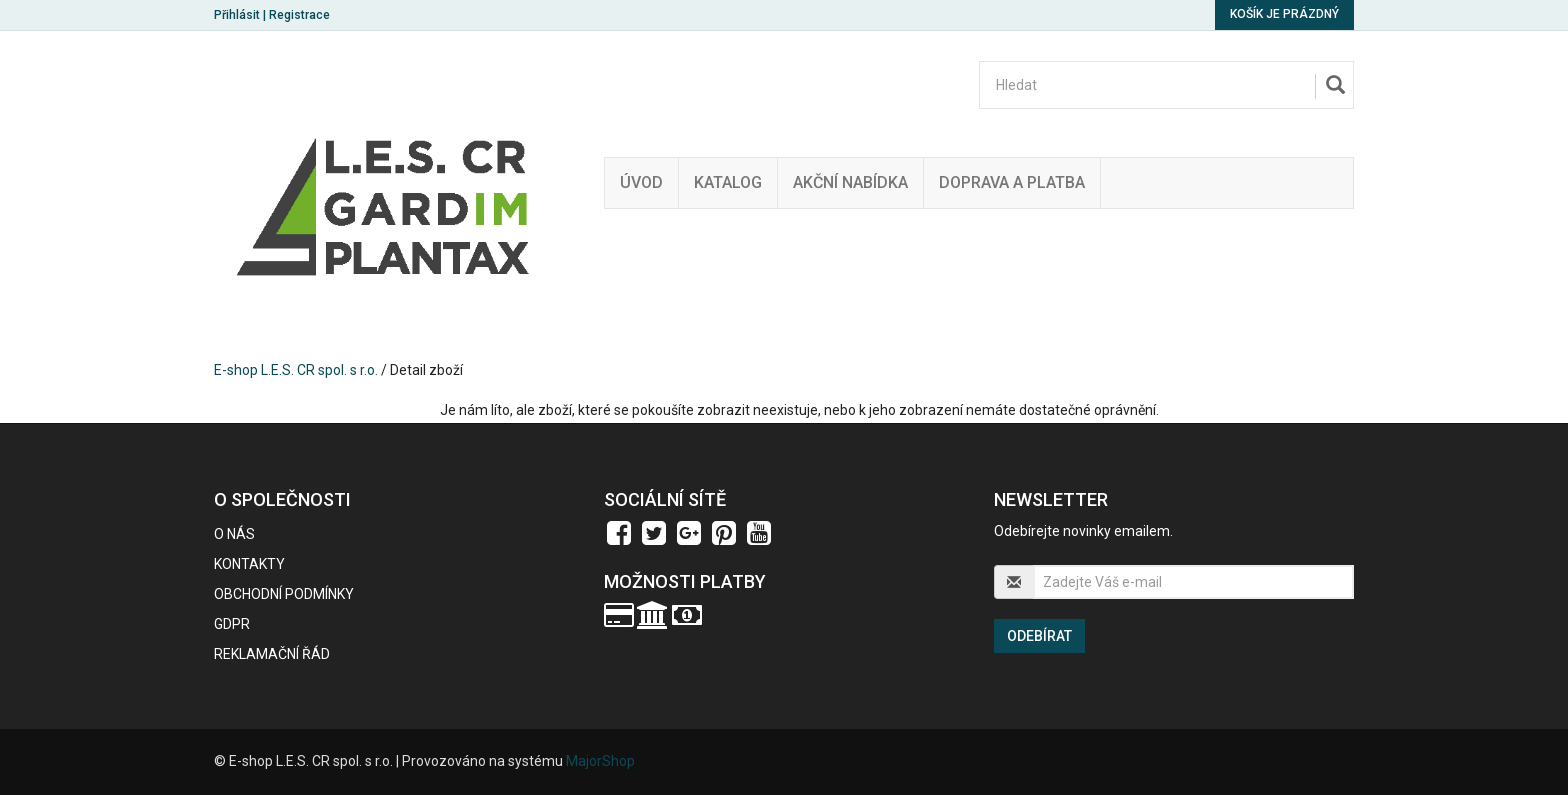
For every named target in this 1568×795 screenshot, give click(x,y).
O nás (234, 534)
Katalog (728, 182)
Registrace (299, 15)
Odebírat (1039, 636)
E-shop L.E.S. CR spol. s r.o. (296, 370)
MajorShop (600, 761)
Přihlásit (237, 15)
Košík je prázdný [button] (1284, 14)
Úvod (641, 182)
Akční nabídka (850, 182)
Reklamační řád (272, 654)
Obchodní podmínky (284, 594)
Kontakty (249, 564)
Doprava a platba (1012, 182)
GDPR (232, 624)
